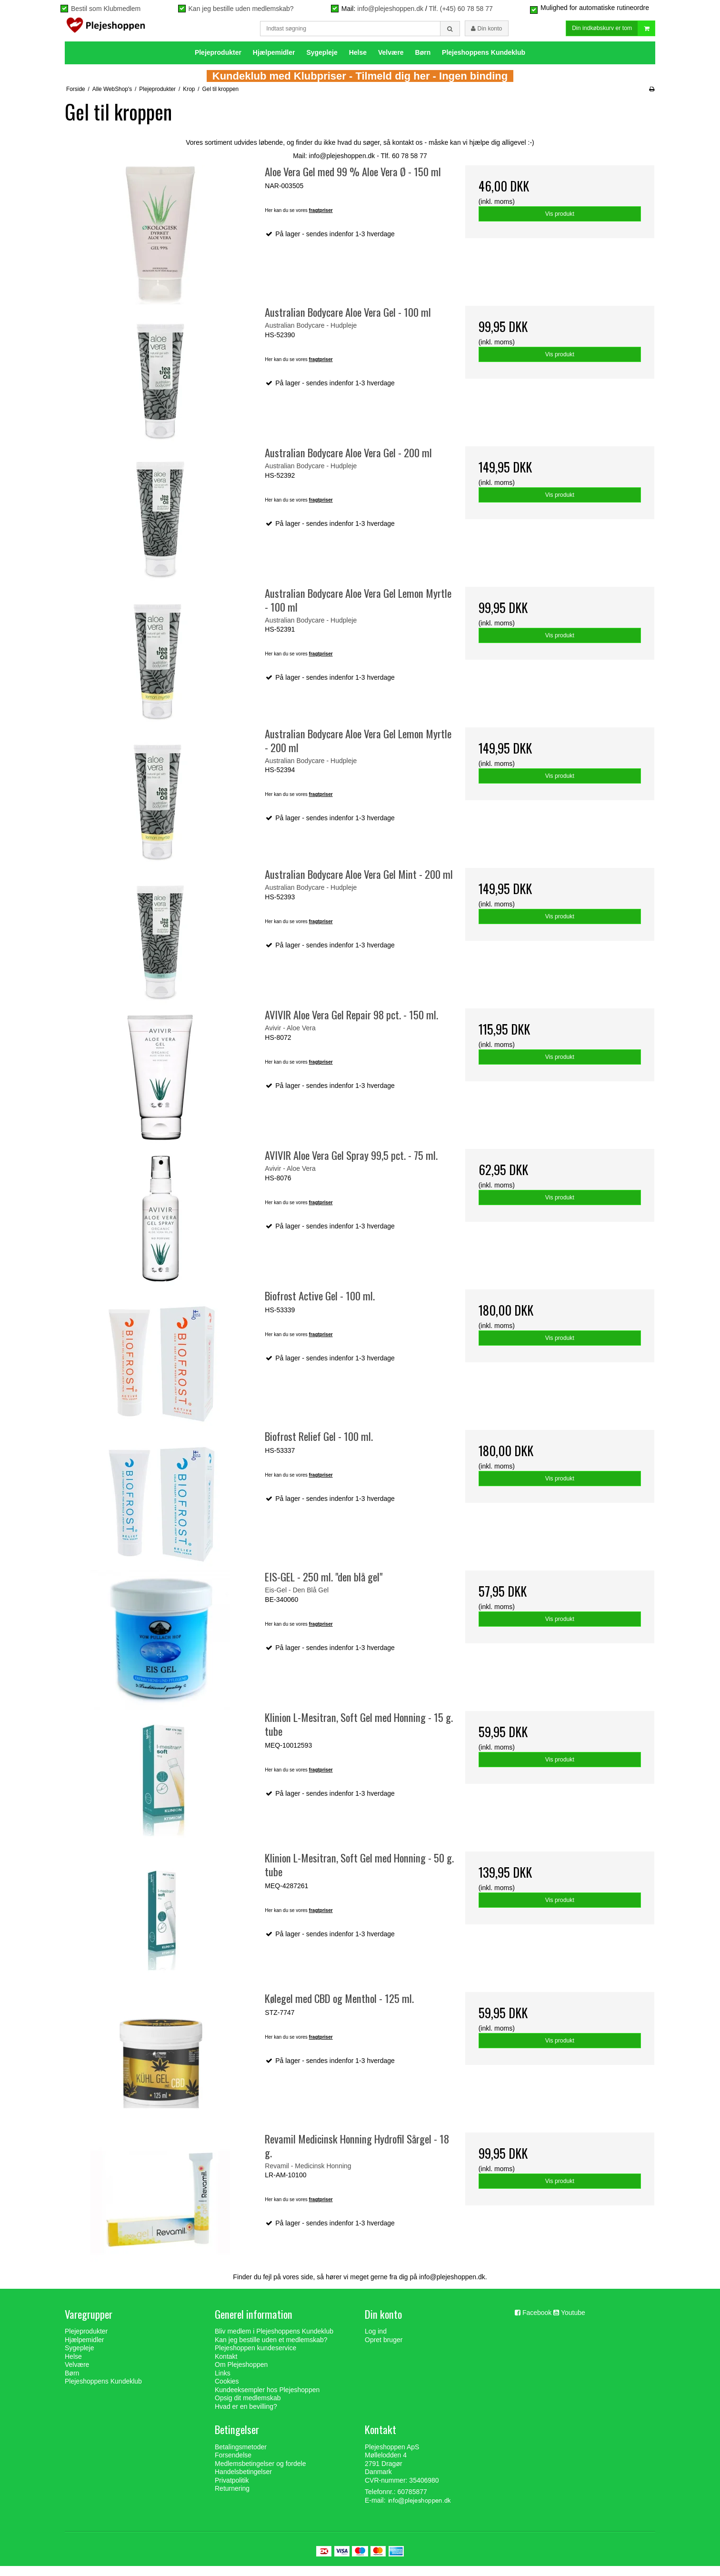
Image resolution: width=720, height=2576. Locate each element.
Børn (423, 62)
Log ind (376, 2341)
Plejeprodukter (218, 62)
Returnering (232, 2498)
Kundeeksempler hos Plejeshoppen (267, 2400)
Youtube (573, 2322)
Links (222, 2383)
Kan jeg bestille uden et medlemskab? (271, 2350)
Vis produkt (559, 224)
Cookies (227, 2391)
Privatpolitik (232, 2490)
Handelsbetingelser (243, 2481)
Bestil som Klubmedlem (105, 8)
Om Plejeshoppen (241, 2374)
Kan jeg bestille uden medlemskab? (241, 8)
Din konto (486, 33)
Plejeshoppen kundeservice (255, 2358)
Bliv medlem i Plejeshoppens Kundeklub (274, 2341)
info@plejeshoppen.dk (390, 8)
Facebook (536, 2322)
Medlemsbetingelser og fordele (260, 2473)
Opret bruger (383, 2350)
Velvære (391, 62)
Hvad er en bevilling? (246, 2416)
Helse (358, 62)
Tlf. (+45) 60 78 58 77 (460, 8)
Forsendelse (233, 2465)
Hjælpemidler (274, 62)
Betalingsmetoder (241, 2457)
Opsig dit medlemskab (248, 2408)
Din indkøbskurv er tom (613, 33)
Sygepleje (321, 62)
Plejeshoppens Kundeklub (483, 62)
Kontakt (226, 2366)
